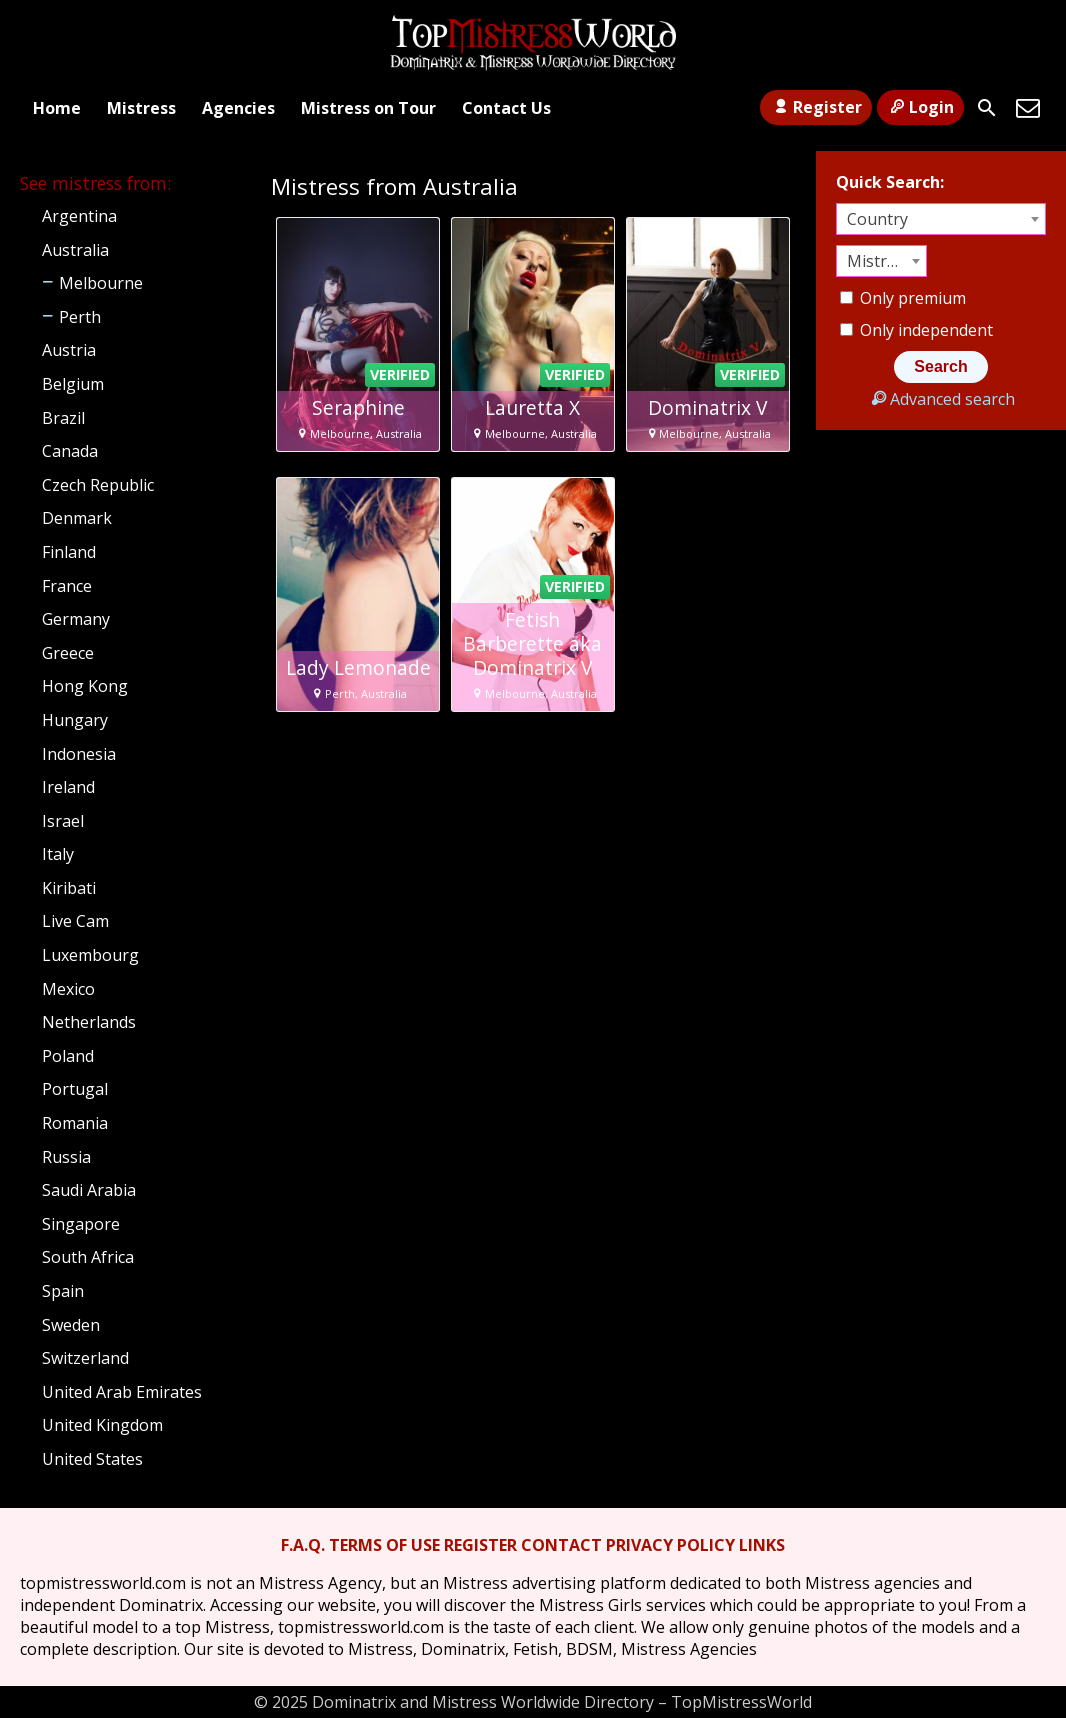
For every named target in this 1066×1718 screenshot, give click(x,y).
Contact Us (506, 108)
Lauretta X (532, 408)
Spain (63, 1291)
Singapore (81, 1224)
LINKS (762, 1545)
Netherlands (89, 1022)
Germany (76, 619)
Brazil (63, 418)
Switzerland (85, 1358)
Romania (75, 1123)
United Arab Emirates (122, 1392)
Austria (69, 350)
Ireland (68, 787)
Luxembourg (90, 955)
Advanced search (940, 399)
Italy (58, 854)
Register (815, 107)
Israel (63, 821)
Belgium (73, 384)
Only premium (903, 298)
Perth (80, 317)
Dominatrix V (707, 408)
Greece (68, 653)
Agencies (238, 108)
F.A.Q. (303, 1545)
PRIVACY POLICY (670, 1545)
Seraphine (358, 408)
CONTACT (561, 1545)
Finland (69, 552)
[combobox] (941, 219)
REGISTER (480, 1545)
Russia (66, 1157)
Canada (70, 451)
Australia (75, 250)
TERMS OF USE (384, 1545)
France (67, 586)
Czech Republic (98, 485)
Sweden (71, 1325)
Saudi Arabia (89, 1190)
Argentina (79, 216)
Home (57, 108)
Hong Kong (85, 686)
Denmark (77, 518)
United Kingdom (102, 1425)
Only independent (916, 330)
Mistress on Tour (368, 108)
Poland (68, 1056)
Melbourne (101, 283)
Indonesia (79, 754)
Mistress (141, 108)
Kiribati (69, 888)
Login (920, 107)
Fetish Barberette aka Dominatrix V (532, 644)
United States (92, 1459)
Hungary (75, 720)
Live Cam (75, 921)
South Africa (88, 1257)
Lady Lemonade (358, 668)
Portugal (75, 1089)
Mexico (68, 989)
